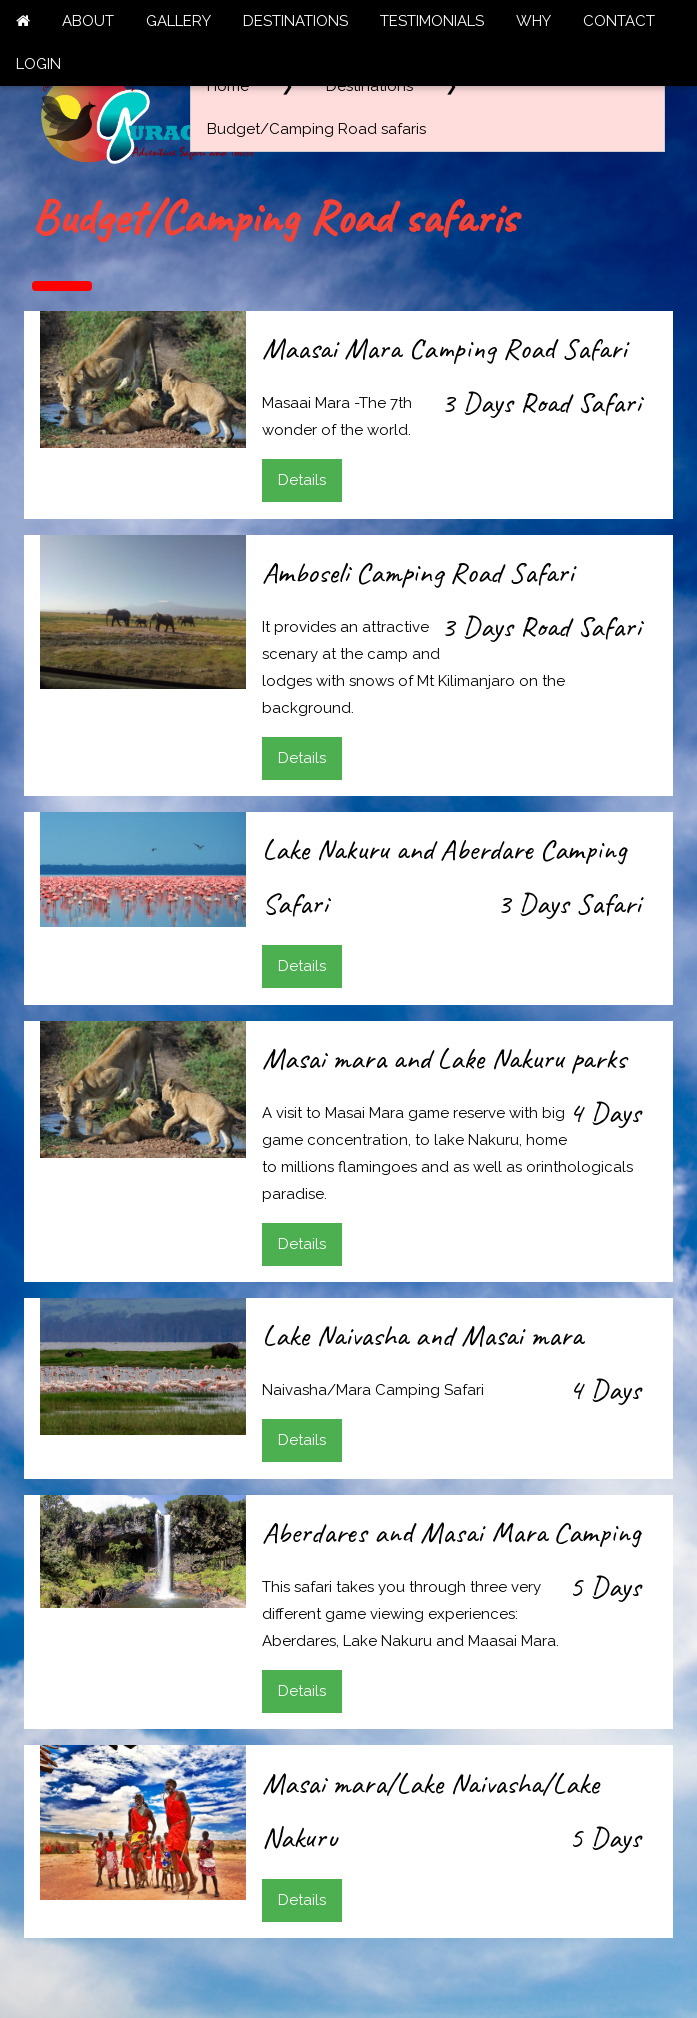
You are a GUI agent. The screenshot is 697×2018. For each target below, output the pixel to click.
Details (302, 480)
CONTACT (619, 21)
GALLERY (178, 21)
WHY (533, 21)
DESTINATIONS (295, 21)
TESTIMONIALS (432, 21)
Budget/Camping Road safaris (316, 129)
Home (228, 86)
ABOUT (88, 21)
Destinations (369, 86)
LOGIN (38, 64)
